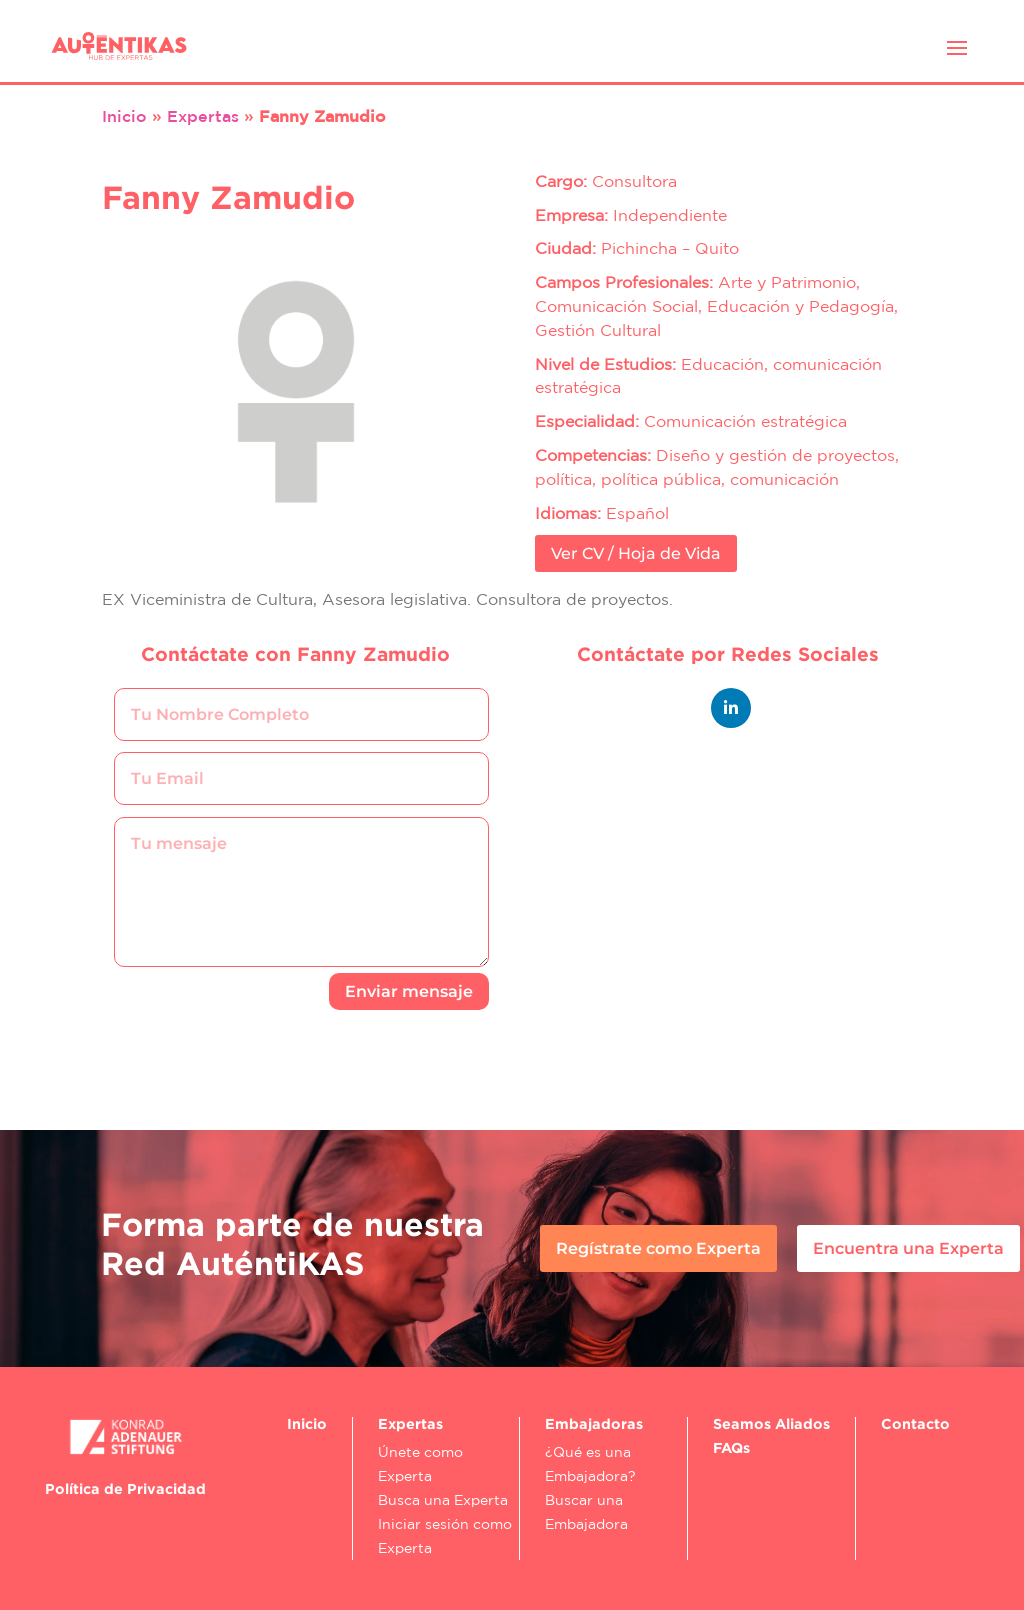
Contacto (915, 1423)
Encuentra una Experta (908, 1248)
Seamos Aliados (771, 1423)
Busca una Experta (443, 1500)
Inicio (124, 116)
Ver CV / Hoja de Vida (636, 553)
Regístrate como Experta (658, 1248)
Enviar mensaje (409, 991)
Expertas (203, 116)
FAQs (731, 1447)
